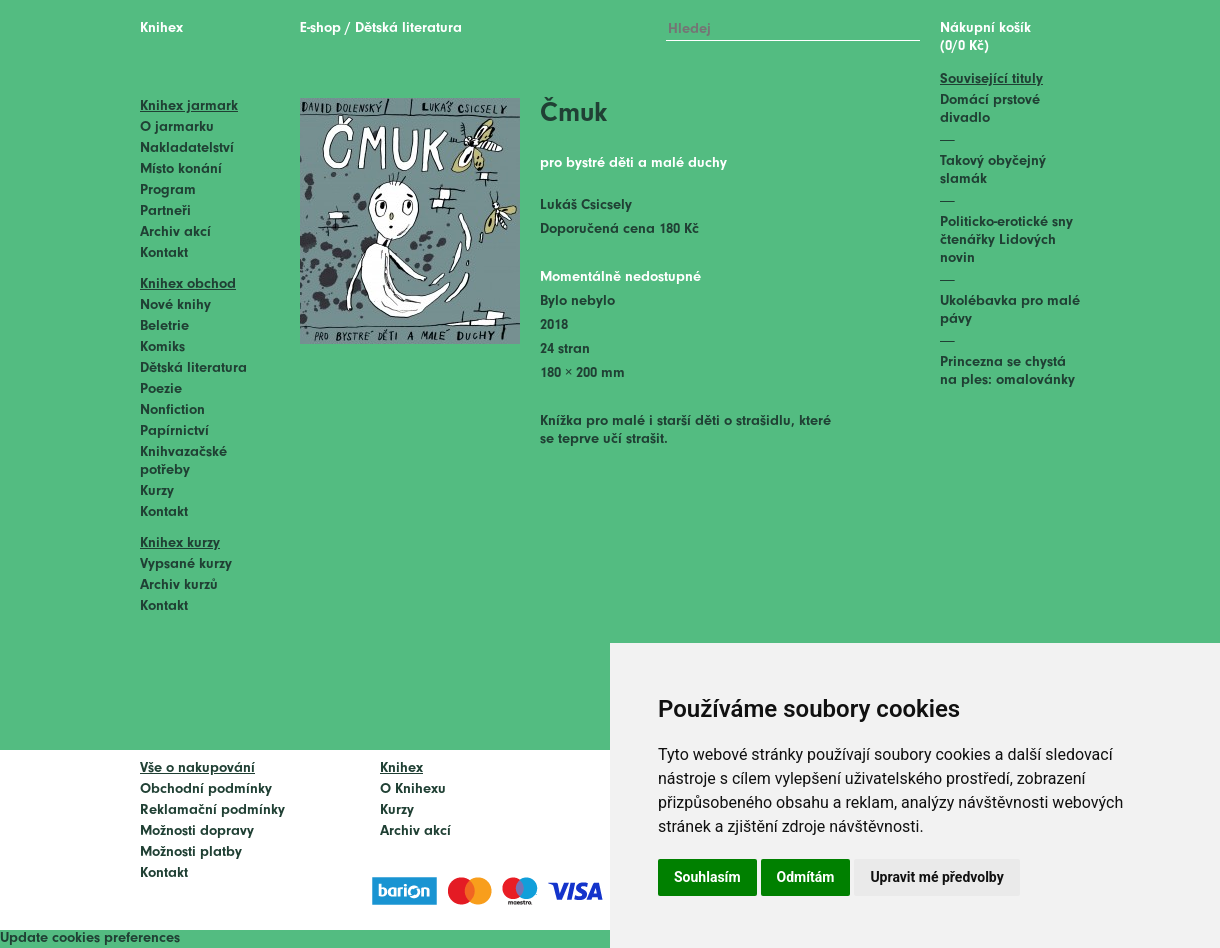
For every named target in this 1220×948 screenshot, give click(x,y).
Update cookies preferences (90, 938)
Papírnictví (174, 431)
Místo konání (181, 169)
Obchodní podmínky (206, 789)
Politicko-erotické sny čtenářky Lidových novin (1006, 240)
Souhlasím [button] (707, 877)
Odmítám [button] (806, 877)
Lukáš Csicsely (586, 205)
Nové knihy (175, 305)
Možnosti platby (191, 852)
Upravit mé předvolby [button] (936, 877)
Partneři (165, 211)
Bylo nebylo (577, 301)
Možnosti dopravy (197, 831)
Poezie (161, 389)
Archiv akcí (175, 232)
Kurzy (157, 491)
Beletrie (164, 326)
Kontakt (164, 253)
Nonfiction (172, 410)
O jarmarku (177, 127)
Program (168, 190)
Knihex (161, 28)
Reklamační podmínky (212, 810)
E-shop (320, 28)
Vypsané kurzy (186, 564)
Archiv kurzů (179, 585)
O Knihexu (413, 789)
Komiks (162, 347)
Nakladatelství (187, 148)
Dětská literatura (193, 368)
